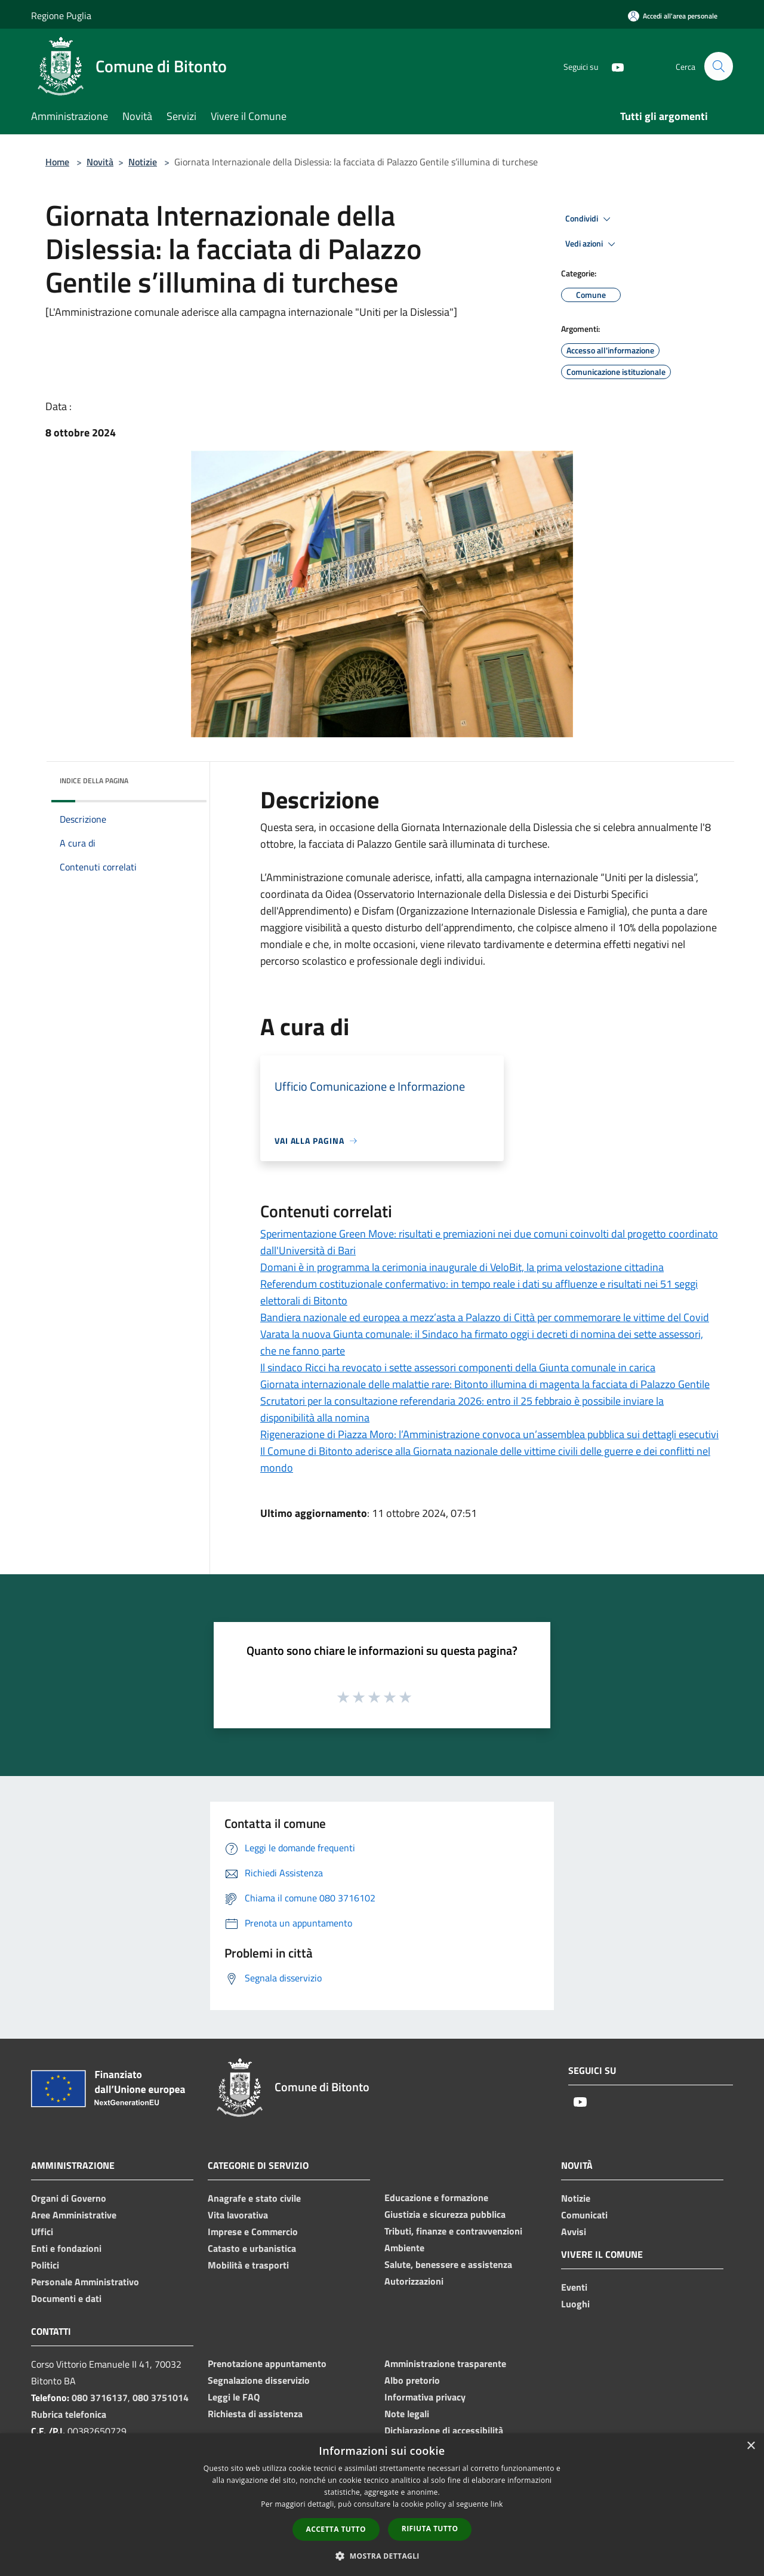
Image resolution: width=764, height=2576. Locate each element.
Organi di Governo (68, 2198)
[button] (382, 2556)
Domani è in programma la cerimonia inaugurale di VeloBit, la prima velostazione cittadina (462, 1267)
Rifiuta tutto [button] (430, 2528)
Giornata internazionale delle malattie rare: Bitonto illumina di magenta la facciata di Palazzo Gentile (485, 1384)
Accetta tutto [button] (336, 2529)
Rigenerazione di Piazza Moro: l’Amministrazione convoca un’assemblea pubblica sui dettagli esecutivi (489, 1434)
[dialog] (382, 2504)
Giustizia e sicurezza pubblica (445, 2214)
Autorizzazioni (413, 2281)
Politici (45, 2265)
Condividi (589, 219)
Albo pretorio (412, 2380)
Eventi (574, 2287)
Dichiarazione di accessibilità (443, 2430)
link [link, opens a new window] (497, 2504)
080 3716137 (100, 2397)
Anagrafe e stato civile (254, 2198)
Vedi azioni (592, 244)
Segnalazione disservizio (259, 2380)
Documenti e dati (66, 2298)
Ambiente (404, 2247)
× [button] (750, 2446)
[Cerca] (718, 66)
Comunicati (584, 2215)
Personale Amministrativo (85, 2282)
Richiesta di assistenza (255, 2413)
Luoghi (575, 2304)
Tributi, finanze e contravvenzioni (453, 2231)
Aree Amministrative (73, 2215)
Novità (100, 162)
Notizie (142, 162)
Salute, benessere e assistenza (448, 2264)
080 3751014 (161, 2397)
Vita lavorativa (238, 2215)
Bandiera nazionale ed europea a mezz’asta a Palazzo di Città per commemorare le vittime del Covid (484, 1317)
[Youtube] (612, 66)
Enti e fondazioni (66, 2248)
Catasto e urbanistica (252, 2248)
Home (57, 162)
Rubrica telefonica (68, 2414)
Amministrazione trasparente (445, 2363)
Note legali (406, 2413)
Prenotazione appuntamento (267, 2363)
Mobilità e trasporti (248, 2265)
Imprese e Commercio (253, 2231)
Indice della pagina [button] (94, 780)
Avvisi (573, 2231)
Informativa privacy (425, 2397)
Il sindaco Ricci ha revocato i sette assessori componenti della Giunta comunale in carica (457, 1367)
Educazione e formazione (436, 2197)
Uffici (42, 2231)
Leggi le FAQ (234, 2397)
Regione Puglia (61, 15)
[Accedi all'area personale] (672, 16)
